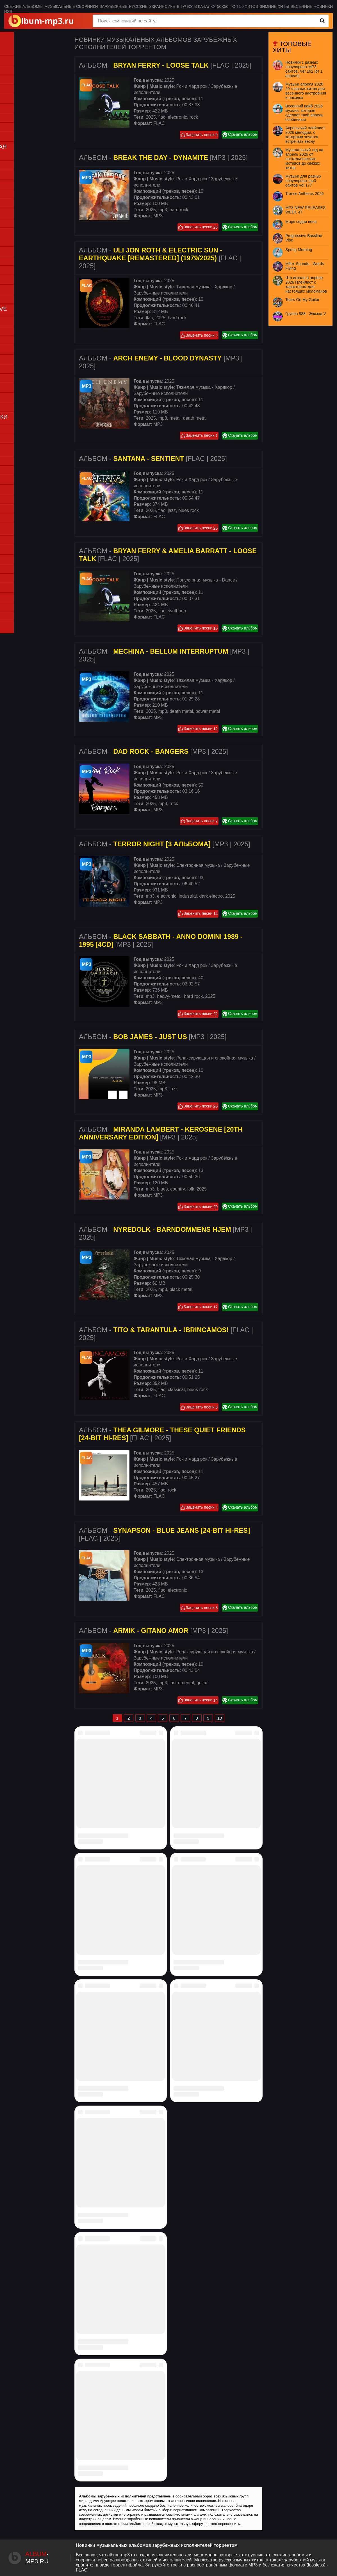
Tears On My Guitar (302, 299)
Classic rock (20, 330)
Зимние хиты (274, 6)
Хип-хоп (16, 127)
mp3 (162, 209)
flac (161, 117)
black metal (181, 1289)
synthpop (177, 610)
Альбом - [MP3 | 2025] (163, 157)
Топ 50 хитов (244, 6)
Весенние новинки (312, 6)
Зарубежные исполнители (161, 293)
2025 (151, 117)
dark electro (211, 896)
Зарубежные (113, 6)
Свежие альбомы (23, 6)
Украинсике (162, 6)
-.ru (37, 2557)
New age (17, 213)
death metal (195, 418)
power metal (207, 711)
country (177, 1189)
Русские (138, 6)
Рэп (12, 108)
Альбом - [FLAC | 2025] (165, 65)
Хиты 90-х (18, 578)
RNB (13, 136)
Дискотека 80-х (24, 568)
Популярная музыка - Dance (205, 580)
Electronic (18, 251)
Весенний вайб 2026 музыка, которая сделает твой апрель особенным (304, 113)
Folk (12, 359)
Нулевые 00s (22, 587)
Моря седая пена (301, 221)
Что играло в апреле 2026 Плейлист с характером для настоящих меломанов (306, 284)
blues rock (188, 510)
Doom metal (20, 349)
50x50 (222, 6)
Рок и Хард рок (191, 86)
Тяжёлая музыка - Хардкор (204, 286)
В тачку (185, 6)
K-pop (14, 597)
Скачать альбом (240, 134)
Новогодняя (20, 559)
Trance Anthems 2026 (304, 193)
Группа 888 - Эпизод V (305, 313)
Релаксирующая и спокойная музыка (214, 1058)
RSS (8, 11)
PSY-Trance (20, 279)
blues (162, 1189)
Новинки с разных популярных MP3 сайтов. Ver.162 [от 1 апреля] (304, 69)
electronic (177, 117)
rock (194, 117)
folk (190, 1189)
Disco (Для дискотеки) (31, 89)
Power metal (20, 368)
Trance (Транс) (23, 289)
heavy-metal (169, 996)
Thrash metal (21, 407)
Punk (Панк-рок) (25, 387)
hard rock (179, 209)
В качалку (204, 6)
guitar (202, 1682)
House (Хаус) (22, 260)
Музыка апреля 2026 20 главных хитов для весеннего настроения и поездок (305, 91)
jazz (172, 510)
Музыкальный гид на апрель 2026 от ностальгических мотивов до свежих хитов (304, 159)
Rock (13, 397)
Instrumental (20, 203)
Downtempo (20, 184)
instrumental (182, 1682)
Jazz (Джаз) (20, 194)
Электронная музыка (198, 865)
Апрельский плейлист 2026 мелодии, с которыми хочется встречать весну (305, 135)
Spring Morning (298, 249)
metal (175, 418)
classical (176, 1389)
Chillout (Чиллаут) (26, 175)
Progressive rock (25, 378)
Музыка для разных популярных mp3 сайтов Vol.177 (303, 180)
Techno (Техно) (23, 299)
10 (219, 1718)
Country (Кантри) (25, 340)
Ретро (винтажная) (27, 549)
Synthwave (19, 222)
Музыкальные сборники (71, 6)
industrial (188, 896)
